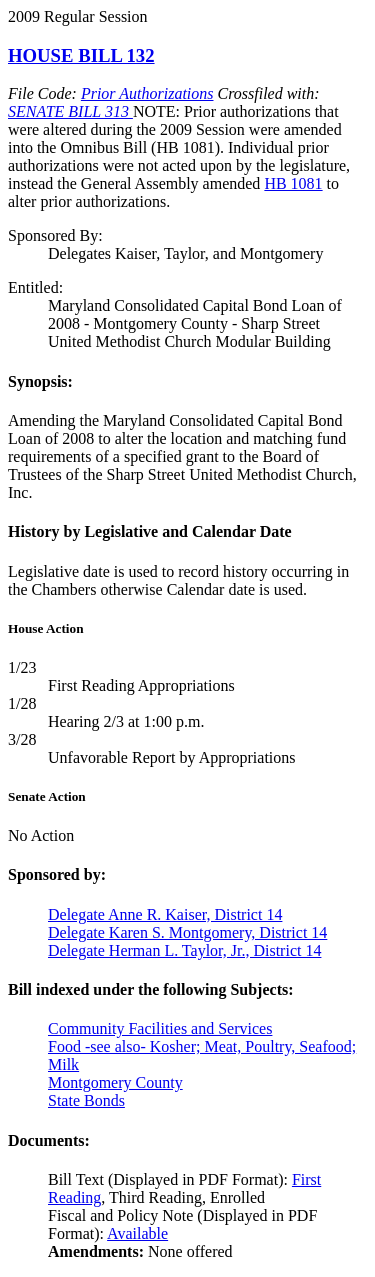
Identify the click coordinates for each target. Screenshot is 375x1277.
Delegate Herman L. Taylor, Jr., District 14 (184, 950)
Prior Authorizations (147, 93)
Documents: (49, 1140)
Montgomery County (115, 1082)
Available (137, 1233)
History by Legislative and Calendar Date (150, 531)
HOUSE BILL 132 (81, 55)
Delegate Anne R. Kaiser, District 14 (165, 914)
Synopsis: (40, 381)
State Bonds (86, 1100)
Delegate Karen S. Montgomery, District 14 (187, 932)
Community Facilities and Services (160, 1028)
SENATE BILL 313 (70, 111)
